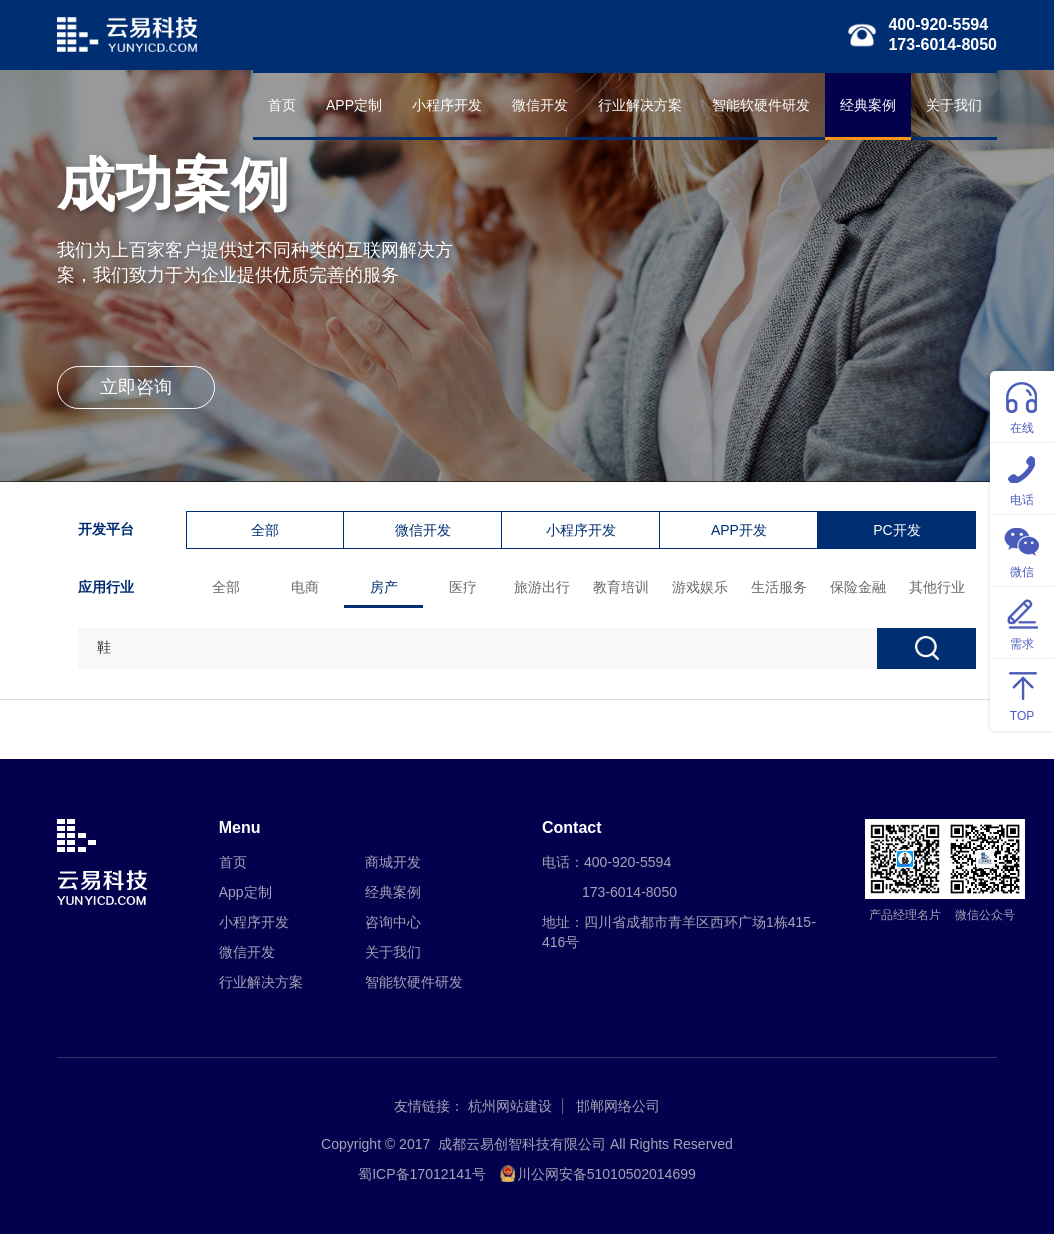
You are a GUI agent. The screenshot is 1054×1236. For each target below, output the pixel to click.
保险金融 (859, 588)
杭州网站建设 (510, 1108)
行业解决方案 (640, 105)
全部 (266, 531)
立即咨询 (137, 390)
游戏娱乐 (701, 588)
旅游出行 (543, 588)
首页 (282, 105)
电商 (306, 588)
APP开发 (739, 531)
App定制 (245, 894)
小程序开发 (447, 105)
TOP (1022, 693)
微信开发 (540, 105)
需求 (1022, 621)
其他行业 (938, 588)
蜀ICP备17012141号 (422, 1176)
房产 (385, 588)
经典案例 (868, 105)
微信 (1022, 549)
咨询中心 (393, 924)
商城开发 (393, 864)
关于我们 (954, 105)
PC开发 (897, 531)
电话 (1022, 477)
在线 (1022, 405)
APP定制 (354, 105)
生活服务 (780, 588)
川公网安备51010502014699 (606, 1176)
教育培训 (622, 588)
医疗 (464, 588)
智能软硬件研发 (761, 105)
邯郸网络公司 (618, 1108)
